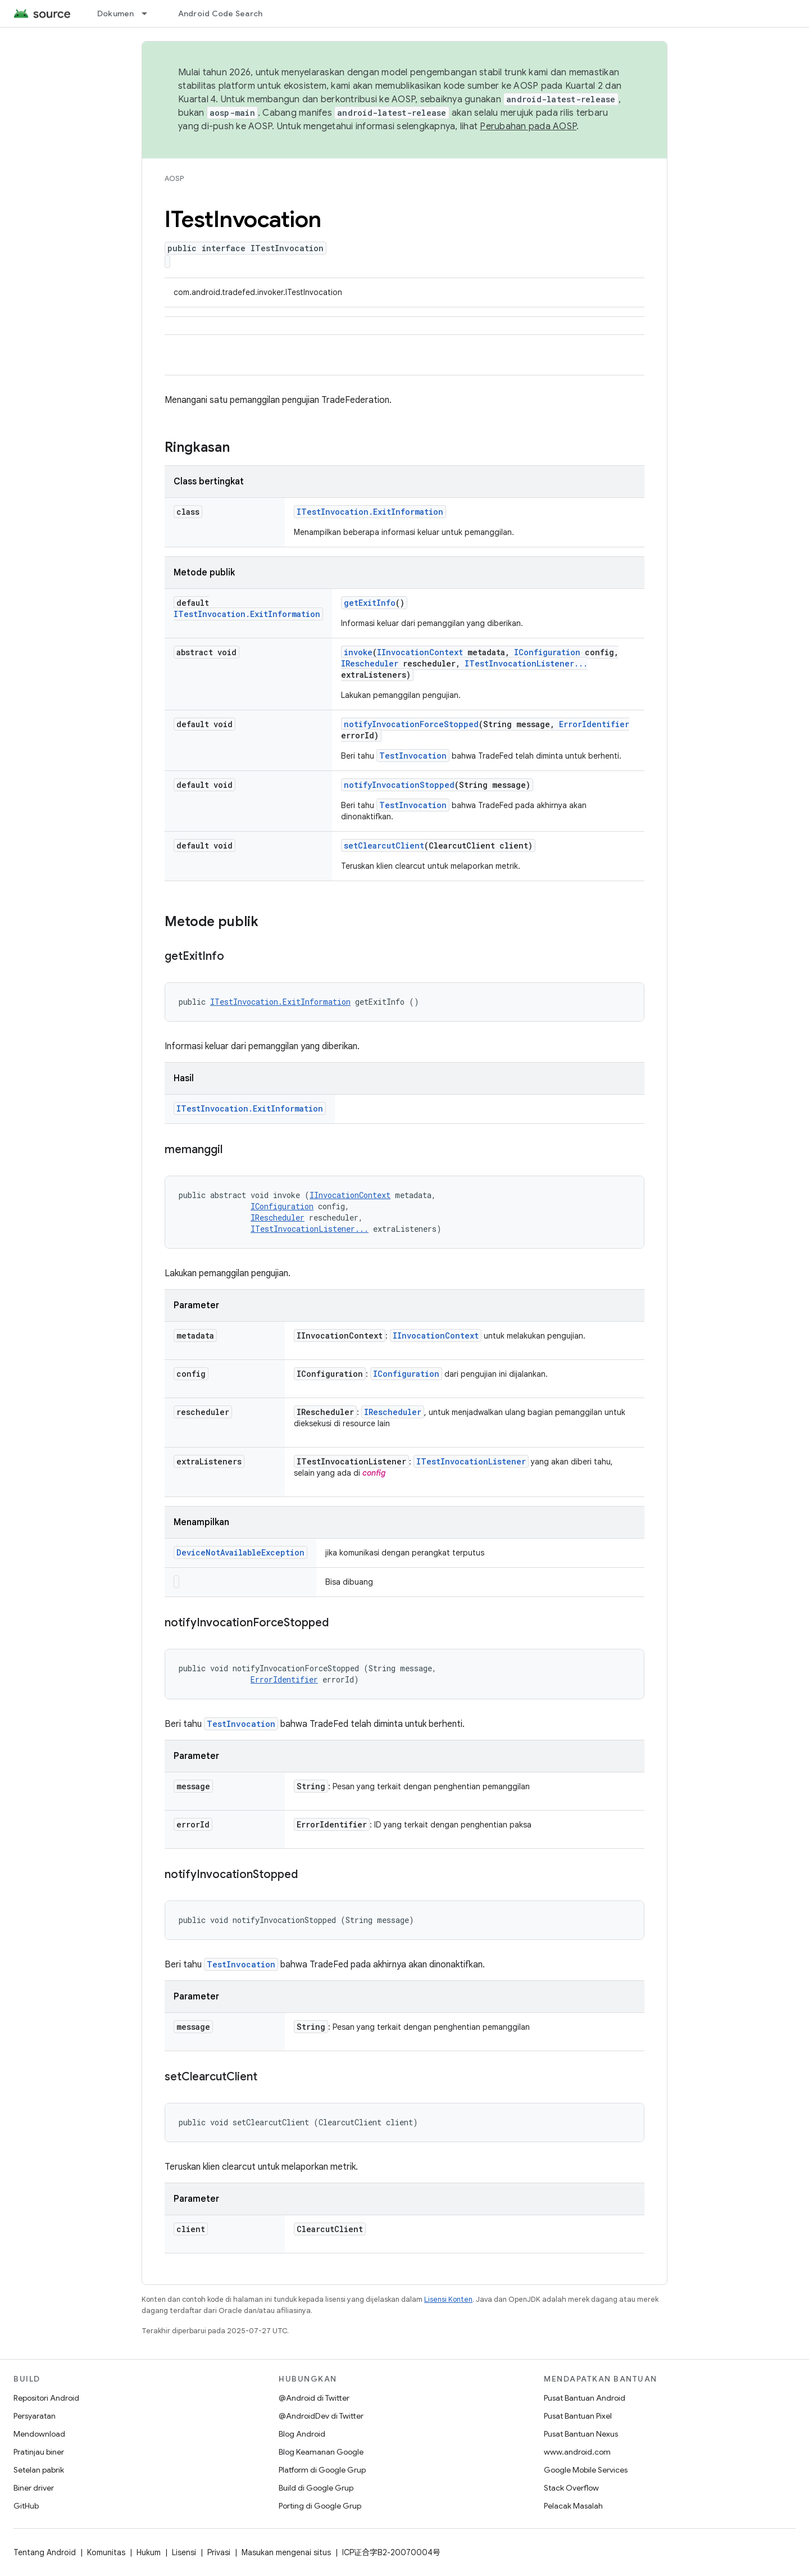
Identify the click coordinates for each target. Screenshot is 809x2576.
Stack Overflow (571, 2488)
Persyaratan (34, 2416)
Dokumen (115, 13)
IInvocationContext (420, 652)
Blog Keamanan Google (321, 2452)
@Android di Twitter (314, 2398)
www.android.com (577, 2452)
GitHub (26, 2506)
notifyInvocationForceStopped (411, 724)
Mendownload (39, 2434)
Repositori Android (46, 2398)
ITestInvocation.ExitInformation (370, 511)
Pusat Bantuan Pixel (578, 2416)
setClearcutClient (384, 845)
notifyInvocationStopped (399, 784)
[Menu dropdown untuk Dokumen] (149, 13)
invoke (358, 652)
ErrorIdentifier (594, 724)
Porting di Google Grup (320, 2506)
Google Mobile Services (586, 2470)
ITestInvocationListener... (526, 663)
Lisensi (184, 2552)
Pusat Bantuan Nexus (581, 2434)
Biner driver (33, 2488)
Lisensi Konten (448, 2299)
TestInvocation (413, 755)
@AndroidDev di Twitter (321, 2416)
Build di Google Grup (316, 2488)
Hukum (149, 2552)
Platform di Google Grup (322, 2470)
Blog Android (302, 2434)
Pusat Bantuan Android (584, 2398)
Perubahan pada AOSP (528, 126)
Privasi (218, 2552)
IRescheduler (369, 663)
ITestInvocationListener (471, 1461)
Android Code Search (220, 13)
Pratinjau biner (38, 2452)
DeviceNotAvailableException (240, 1552)
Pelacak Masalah (573, 2506)
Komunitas (106, 2552)
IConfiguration (547, 652)
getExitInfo (370, 602)
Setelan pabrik (38, 2470)
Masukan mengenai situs (286, 2552)
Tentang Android (44, 2552)
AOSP (174, 178)
